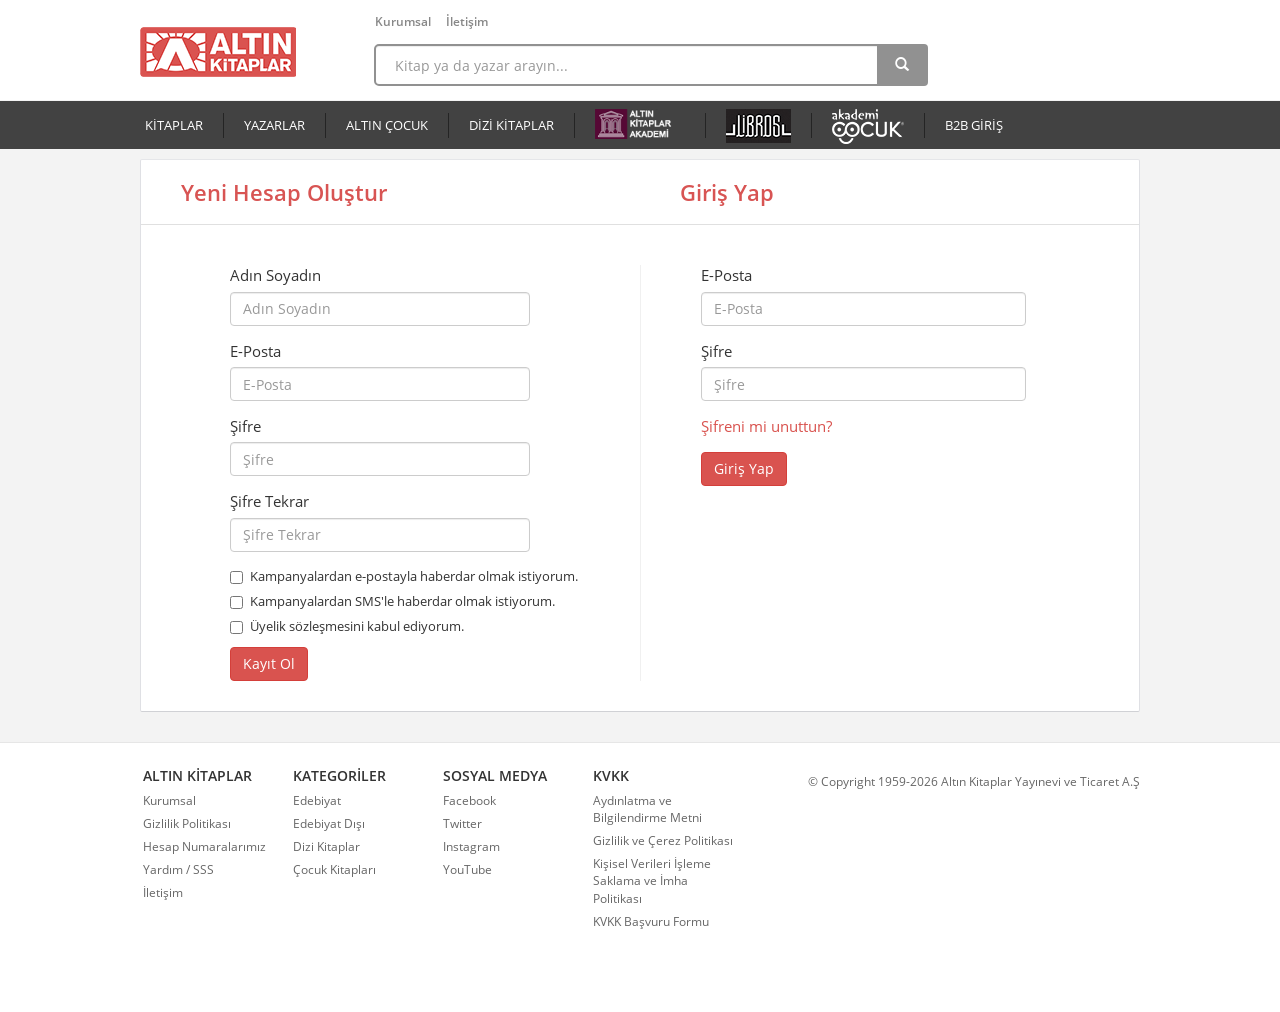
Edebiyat (317, 800)
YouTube (467, 869)
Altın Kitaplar (218, 52)
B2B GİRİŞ (974, 125)
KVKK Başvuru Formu (651, 921)
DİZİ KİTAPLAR (511, 125)
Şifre (245, 426)
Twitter (462, 823)
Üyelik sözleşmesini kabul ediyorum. (357, 626)
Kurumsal (403, 21)
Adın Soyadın (275, 275)
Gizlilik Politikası (187, 823)
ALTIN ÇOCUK (387, 125)
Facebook (469, 800)
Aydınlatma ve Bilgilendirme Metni (647, 809)
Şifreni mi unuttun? (766, 426)
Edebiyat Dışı (329, 823)
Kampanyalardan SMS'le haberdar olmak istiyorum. (402, 601)
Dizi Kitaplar (326, 846)
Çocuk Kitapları (334, 869)
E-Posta (255, 351)
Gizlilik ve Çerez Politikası (663, 840)
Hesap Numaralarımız (204, 846)
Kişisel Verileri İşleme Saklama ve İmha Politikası (652, 880)
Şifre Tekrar (269, 501)
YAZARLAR (274, 125)
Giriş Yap (744, 468)
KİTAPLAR (174, 125)
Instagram (471, 846)
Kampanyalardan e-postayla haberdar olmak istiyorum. (414, 576)
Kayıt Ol (269, 663)
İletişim (467, 21)
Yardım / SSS (178, 869)
